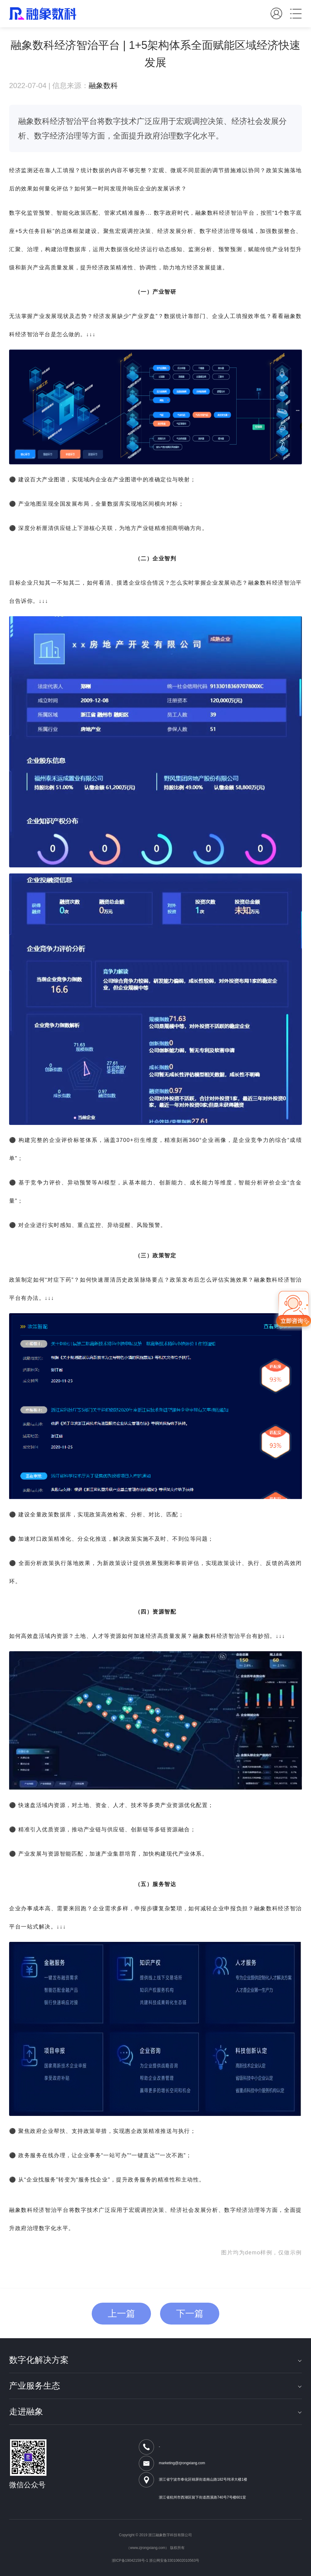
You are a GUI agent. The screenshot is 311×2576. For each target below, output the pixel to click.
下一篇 (189, 2313)
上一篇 (121, 2313)
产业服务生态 (155, 2385)
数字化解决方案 (155, 2360)
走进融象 (155, 2411)
